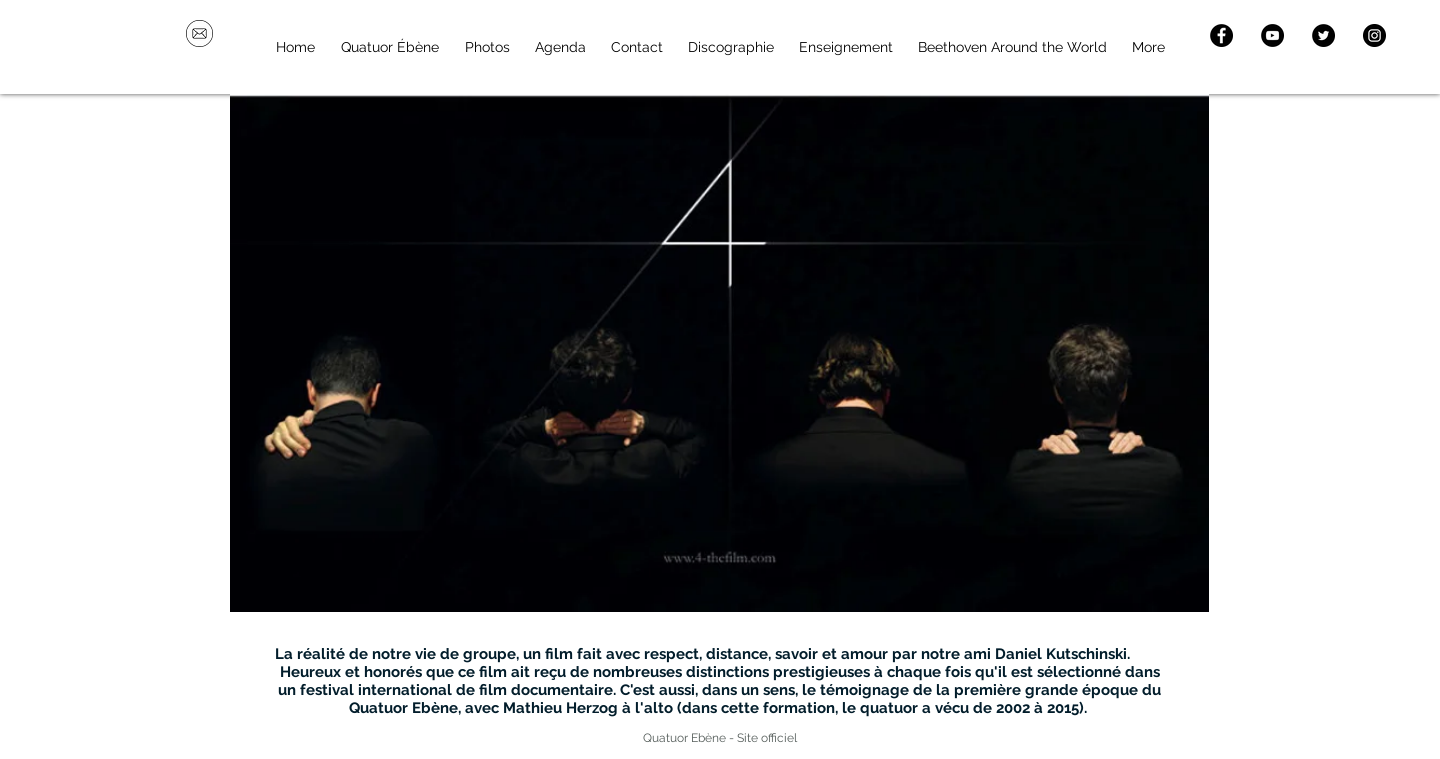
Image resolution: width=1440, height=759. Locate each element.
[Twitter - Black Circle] (1323, 35)
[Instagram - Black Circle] (1374, 35)
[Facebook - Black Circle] (1221, 35)
